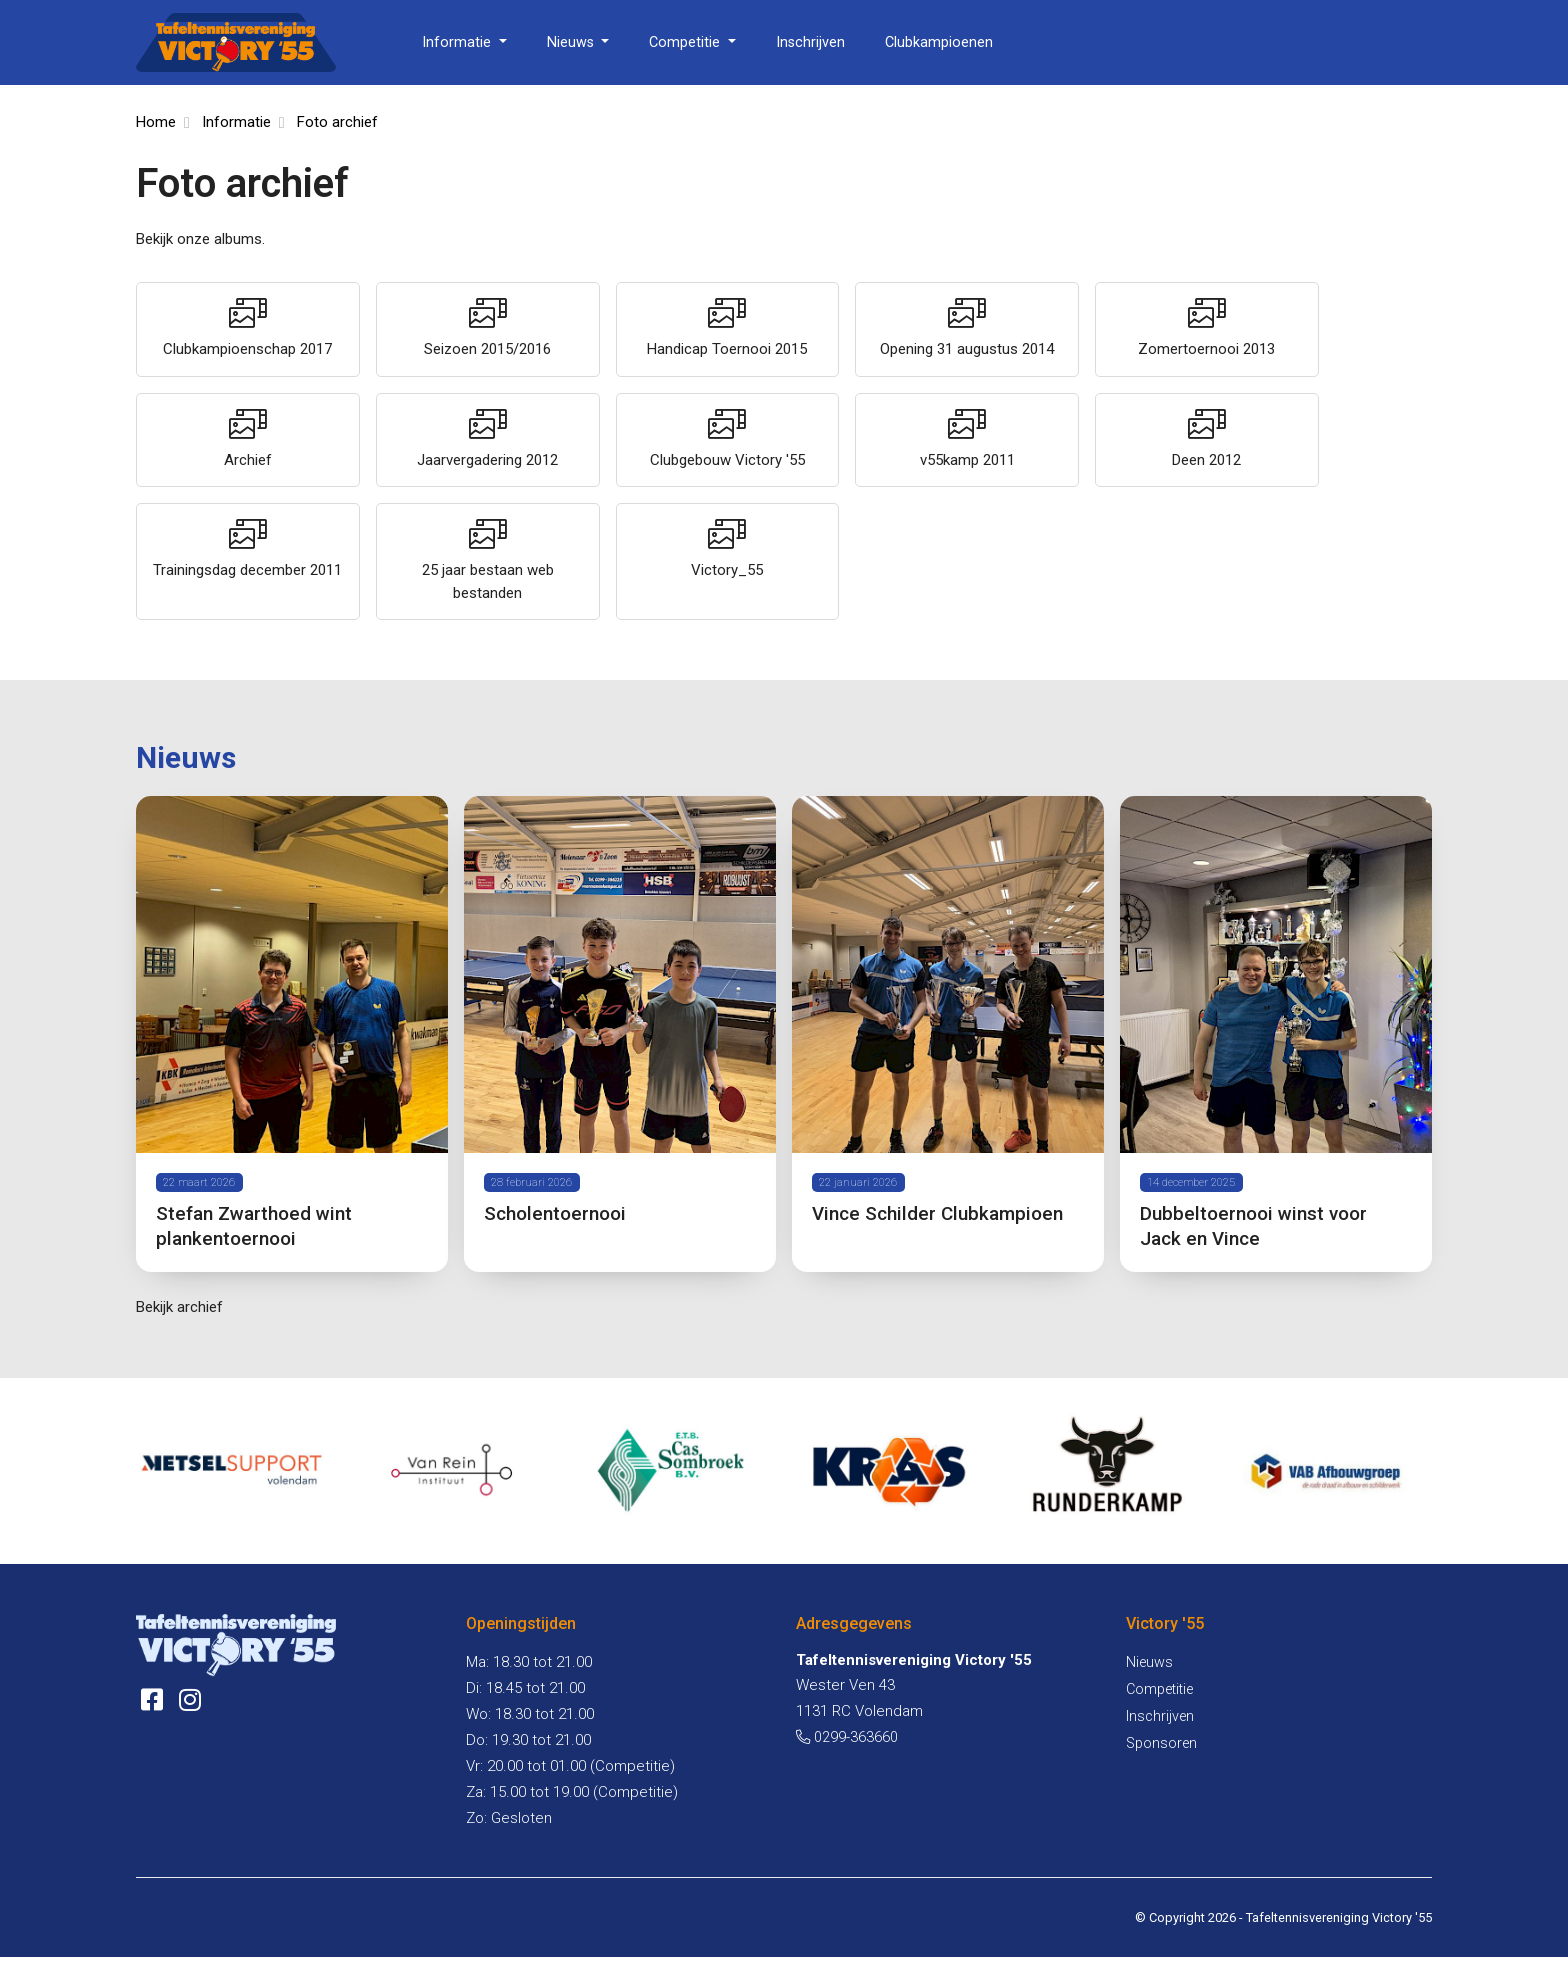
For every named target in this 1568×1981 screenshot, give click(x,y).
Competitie (686, 42)
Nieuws (572, 42)
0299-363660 (847, 1760)
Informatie (458, 42)
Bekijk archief (179, 1330)
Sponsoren (1161, 1767)
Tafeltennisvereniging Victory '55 (1339, 1941)
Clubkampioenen (939, 42)
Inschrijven (810, 42)
